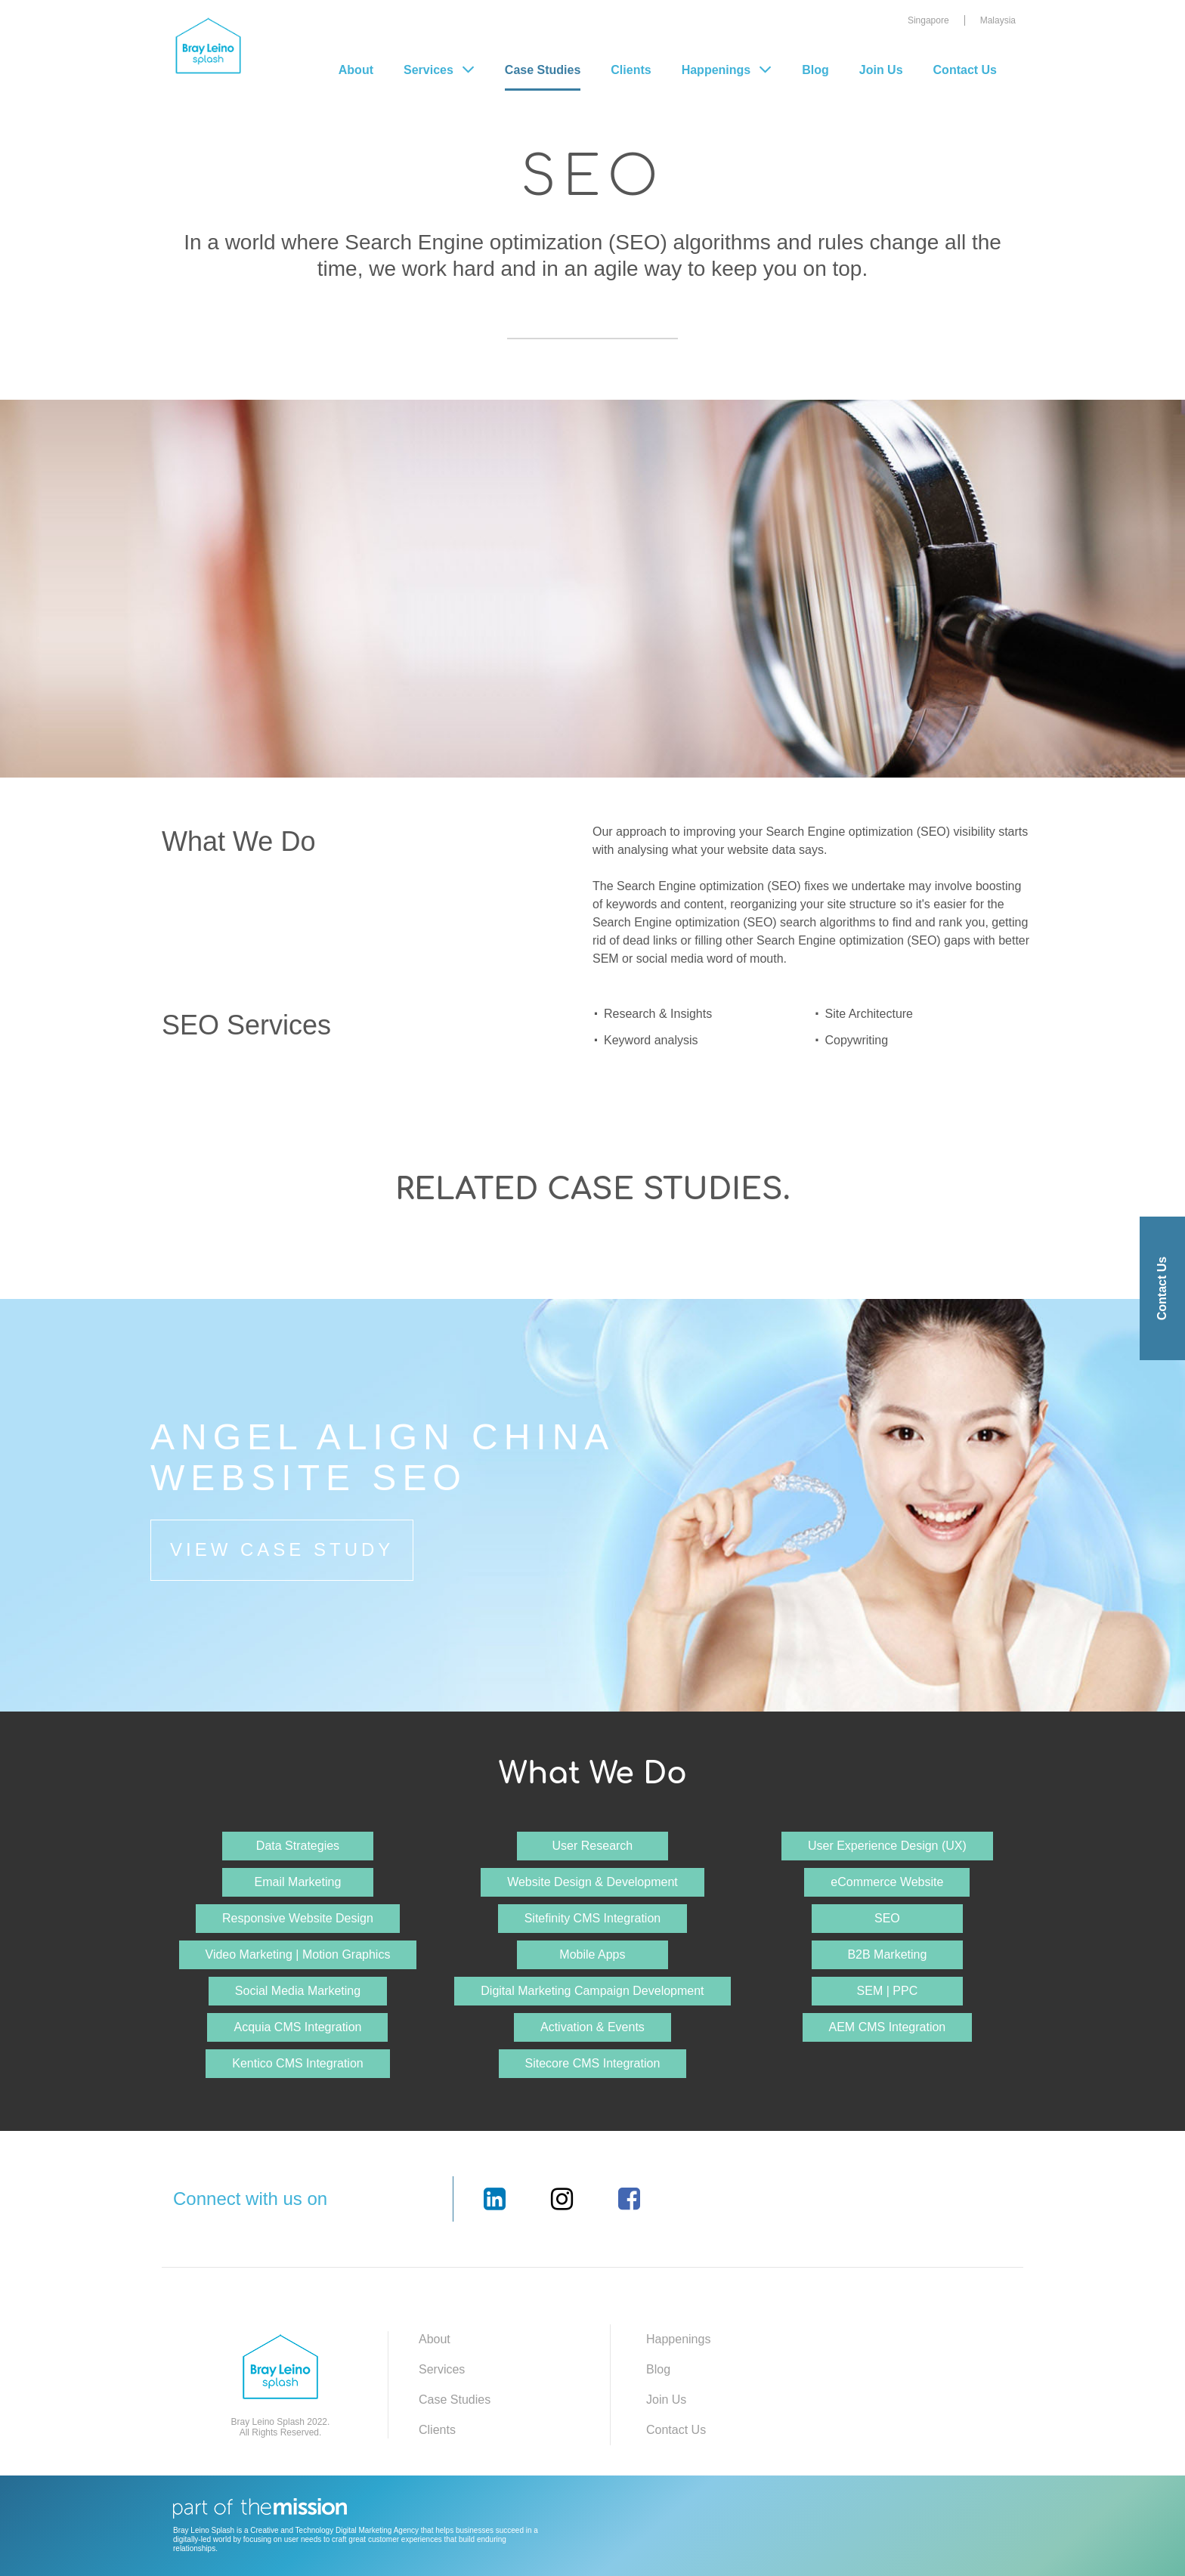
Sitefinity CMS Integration (592, 1918)
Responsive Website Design (297, 1918)
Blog (815, 69)
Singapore (928, 20)
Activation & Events (592, 2027)
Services (442, 2369)
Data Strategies (297, 1845)
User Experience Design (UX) (887, 1845)
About (356, 69)
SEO (887, 1918)
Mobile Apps (592, 1954)
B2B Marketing (887, 1954)
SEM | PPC (887, 1990)
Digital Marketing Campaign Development (592, 1990)
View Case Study (282, 1549)
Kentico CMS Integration (297, 2063)
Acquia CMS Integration (297, 2027)
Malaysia (998, 20)
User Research (592, 1845)
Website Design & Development (592, 1882)
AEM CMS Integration (887, 2027)
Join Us (881, 69)
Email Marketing (298, 1882)
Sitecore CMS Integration (593, 2063)
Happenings (716, 70)
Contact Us (965, 69)
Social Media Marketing (297, 1990)
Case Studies (542, 69)
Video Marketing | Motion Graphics (298, 1954)
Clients (631, 69)
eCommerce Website (887, 1882)
